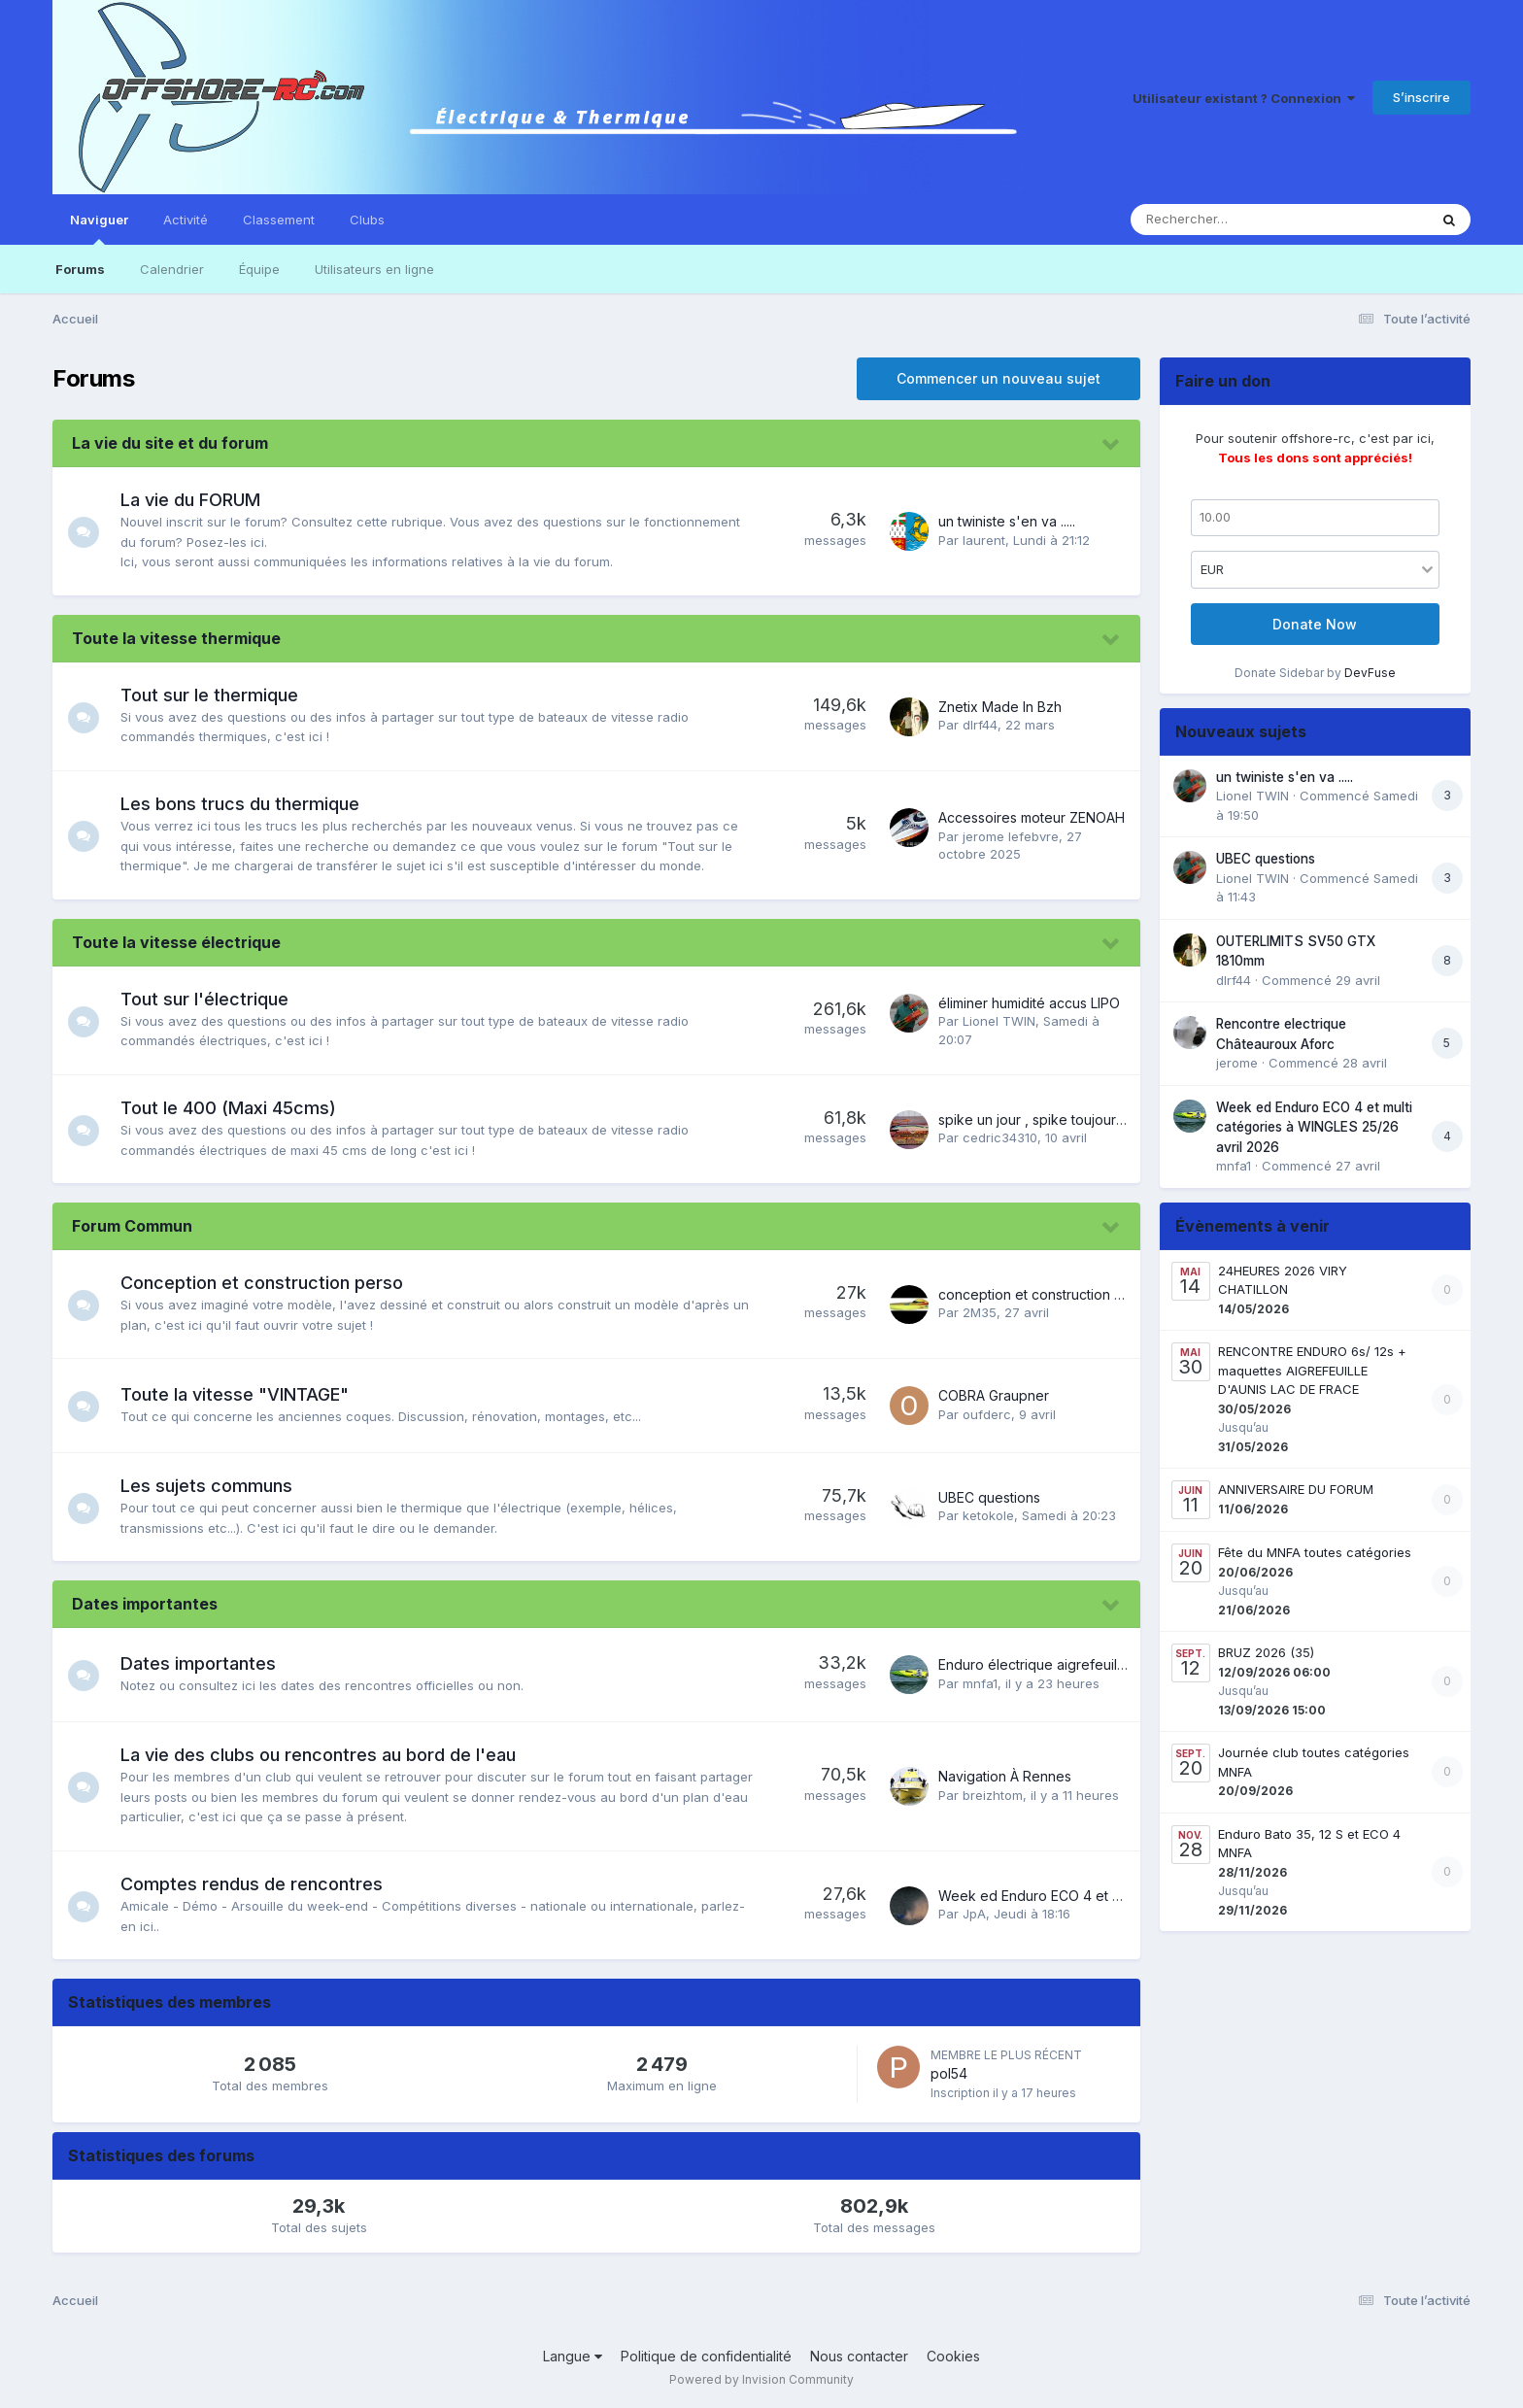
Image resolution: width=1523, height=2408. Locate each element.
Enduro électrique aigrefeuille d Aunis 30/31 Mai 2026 (1109, 1664)
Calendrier (172, 269)
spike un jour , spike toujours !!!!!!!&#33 (1059, 1119)
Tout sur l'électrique (212, 999)
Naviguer (99, 228)
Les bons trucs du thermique (247, 804)
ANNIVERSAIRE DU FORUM (1295, 1489)
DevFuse (1370, 672)
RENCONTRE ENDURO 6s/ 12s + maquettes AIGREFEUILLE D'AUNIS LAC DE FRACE (1312, 1370)
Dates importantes (145, 1603)
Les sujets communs (214, 1485)
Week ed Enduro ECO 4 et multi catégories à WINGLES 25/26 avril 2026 (1314, 1127)
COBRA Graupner (993, 1395)
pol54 (949, 2073)
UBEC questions (989, 1497)
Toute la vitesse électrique (176, 942)
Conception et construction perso (269, 1282)
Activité (185, 219)
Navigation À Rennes (1004, 1776)
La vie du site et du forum (170, 443)
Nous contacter (859, 2356)
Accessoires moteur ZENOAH (1031, 817)
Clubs (367, 219)
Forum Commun (132, 1226)
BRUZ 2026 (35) (1266, 1652)
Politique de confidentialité (706, 2356)
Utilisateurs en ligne (374, 269)
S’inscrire (1421, 97)
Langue (572, 2356)
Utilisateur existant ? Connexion (1244, 98)
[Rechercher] (1223, 219)
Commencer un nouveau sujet (998, 378)
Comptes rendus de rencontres (259, 1884)
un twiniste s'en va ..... (1006, 521)
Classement (279, 219)
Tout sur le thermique (217, 695)
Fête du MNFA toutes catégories (1314, 1552)
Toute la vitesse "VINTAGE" (242, 1394)
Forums (80, 269)
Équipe (259, 269)
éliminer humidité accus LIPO (1029, 1003)
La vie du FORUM (198, 500)
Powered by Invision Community (761, 2379)
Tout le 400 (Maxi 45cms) (236, 1108)
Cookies (953, 2356)
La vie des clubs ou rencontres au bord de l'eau (326, 1755)
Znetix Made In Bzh (1000, 706)
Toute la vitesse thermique (176, 638)
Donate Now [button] (1314, 624)
